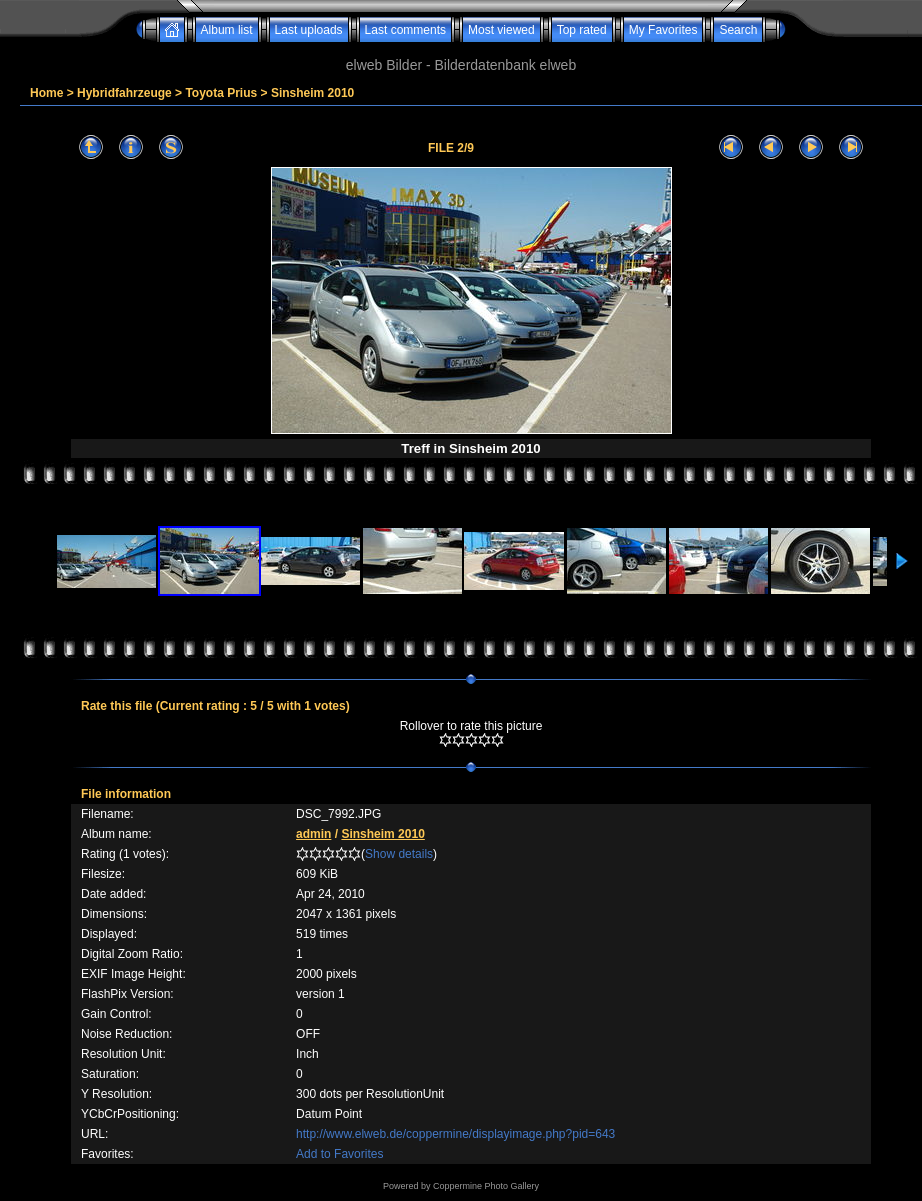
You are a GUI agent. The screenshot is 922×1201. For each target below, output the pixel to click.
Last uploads (309, 30)
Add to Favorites (339, 1154)
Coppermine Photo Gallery (486, 1186)
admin (313, 834)
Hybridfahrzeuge (124, 93)
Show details (399, 854)
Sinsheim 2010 (312, 93)
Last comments (405, 30)
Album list (227, 30)
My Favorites (663, 30)
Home (46, 93)
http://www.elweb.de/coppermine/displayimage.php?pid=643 (455, 1134)
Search (738, 30)
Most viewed (501, 30)
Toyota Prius (221, 93)
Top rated (582, 30)
